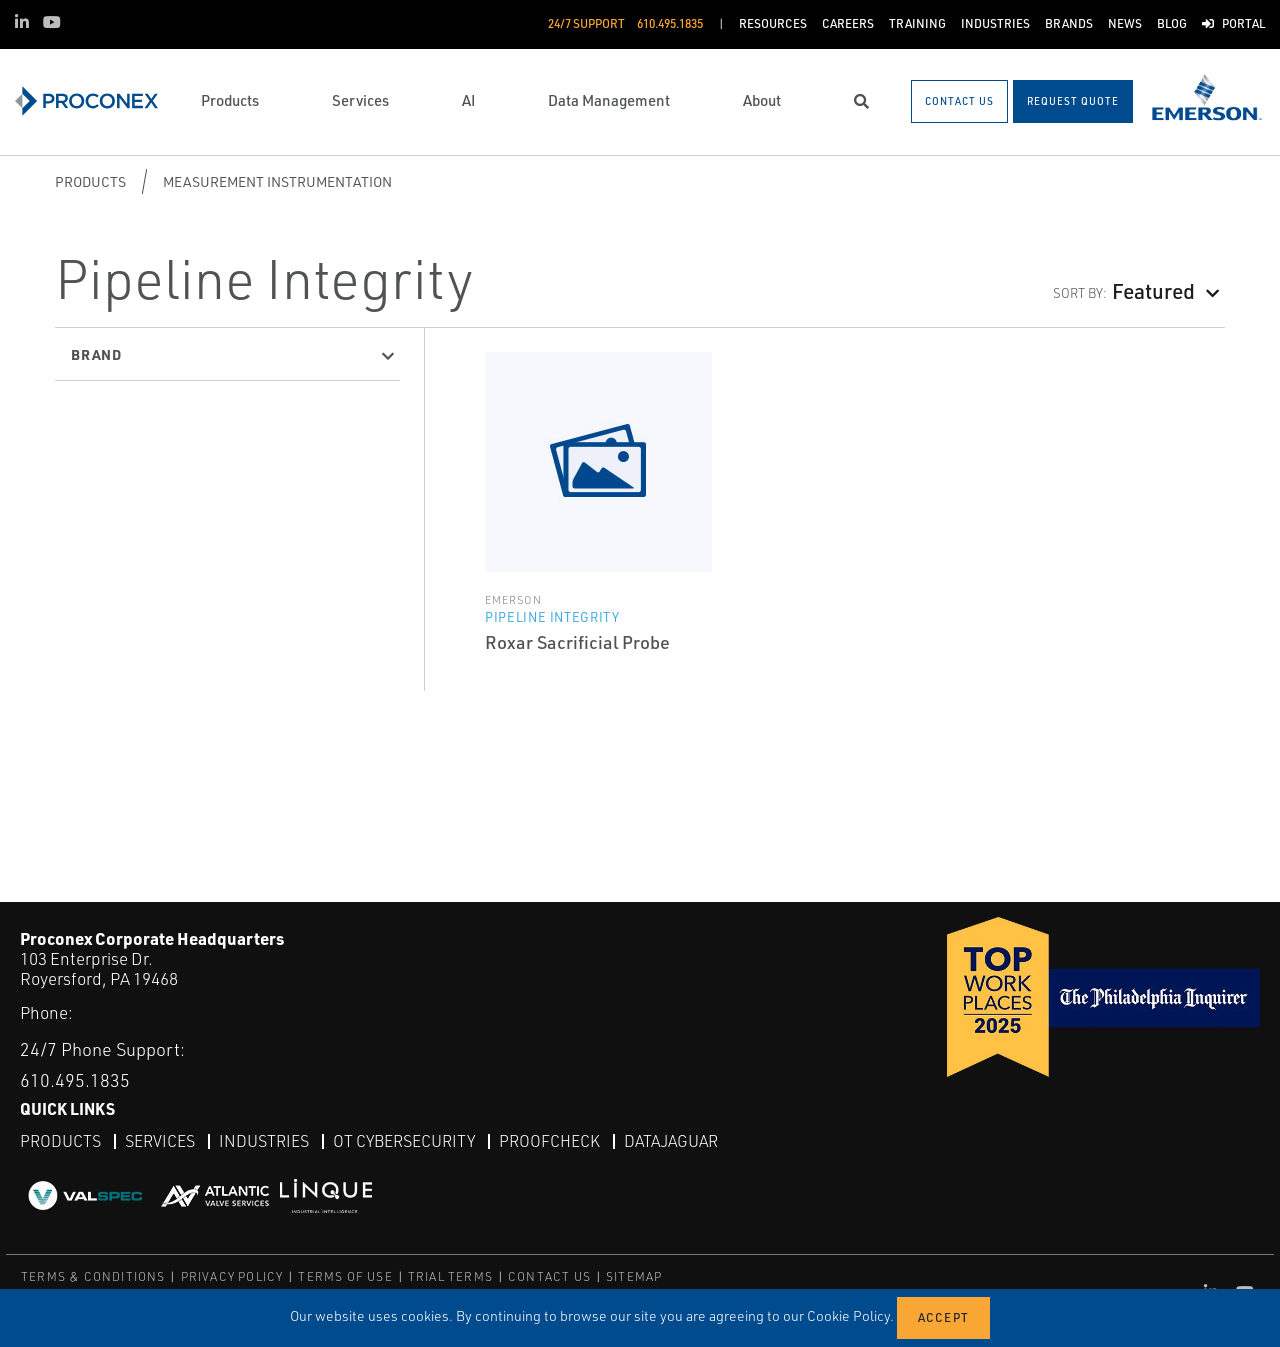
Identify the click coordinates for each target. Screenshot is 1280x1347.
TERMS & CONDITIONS (93, 1276)
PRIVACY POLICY (232, 1276)
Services (160, 1141)
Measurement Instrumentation (277, 181)
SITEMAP (634, 1276)
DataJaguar (671, 1141)
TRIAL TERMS (450, 1276)
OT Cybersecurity (404, 1141)
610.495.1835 (75, 1080)
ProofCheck (549, 1141)
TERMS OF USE (345, 1276)
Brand (96, 354)
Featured (1153, 290)
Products (90, 181)
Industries (264, 1141)
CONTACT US (549, 1276)
